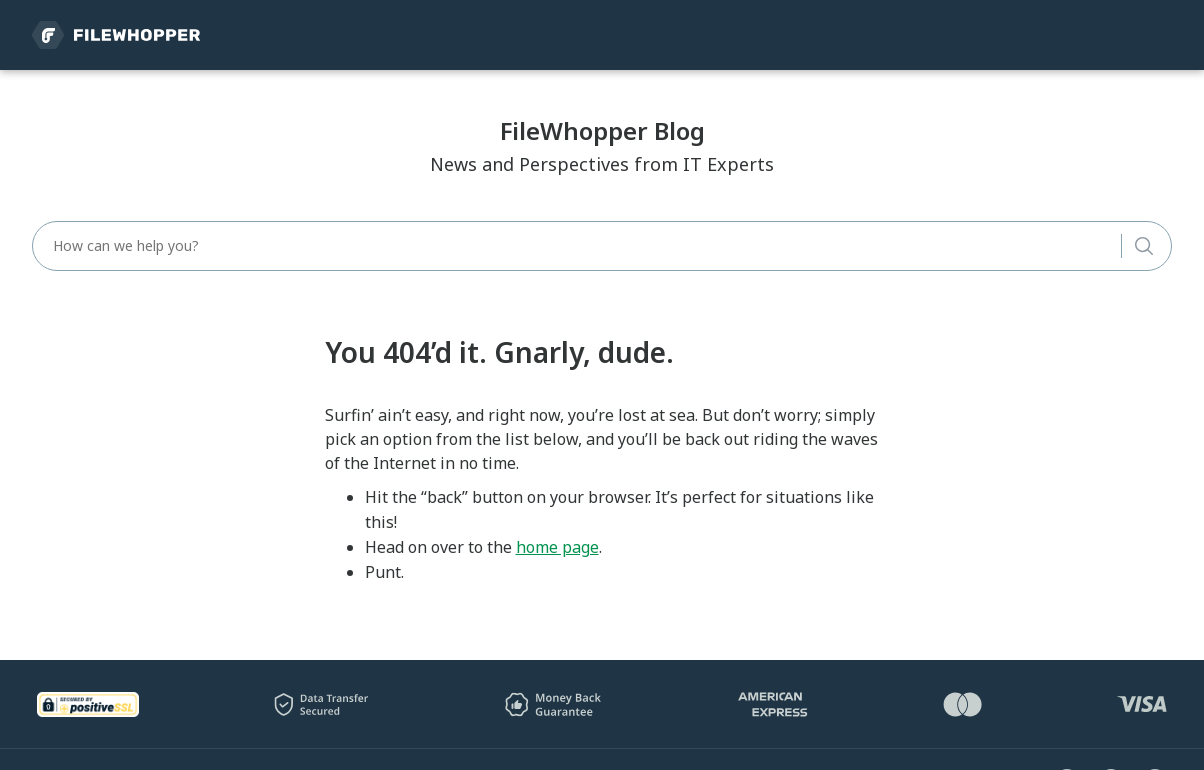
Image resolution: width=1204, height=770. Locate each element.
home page (557, 547)
